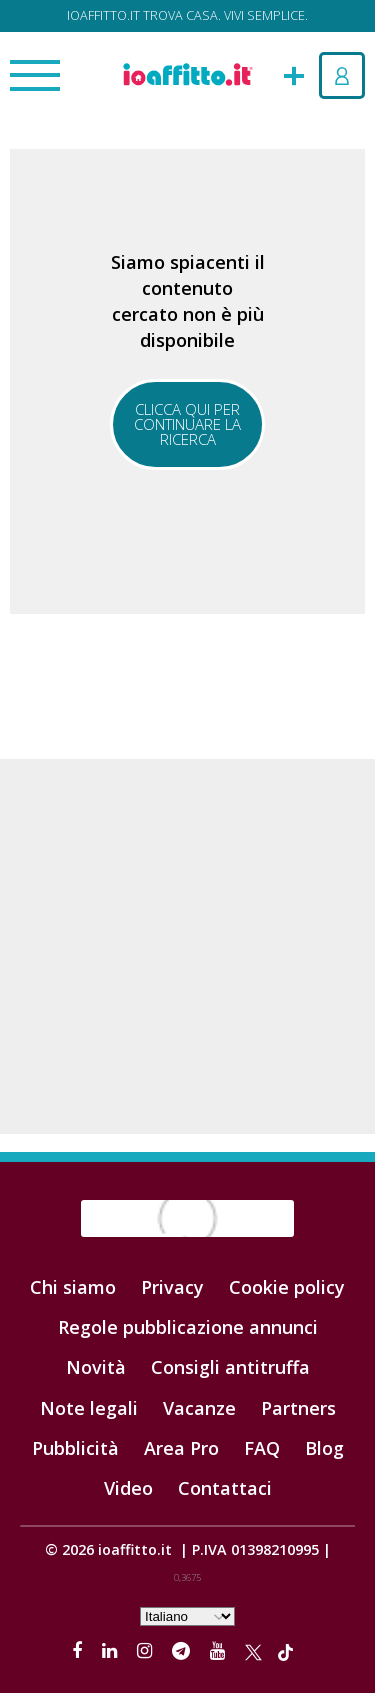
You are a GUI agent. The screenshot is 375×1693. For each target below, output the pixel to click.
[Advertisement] (187, 946)
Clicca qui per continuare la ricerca (187, 424)
